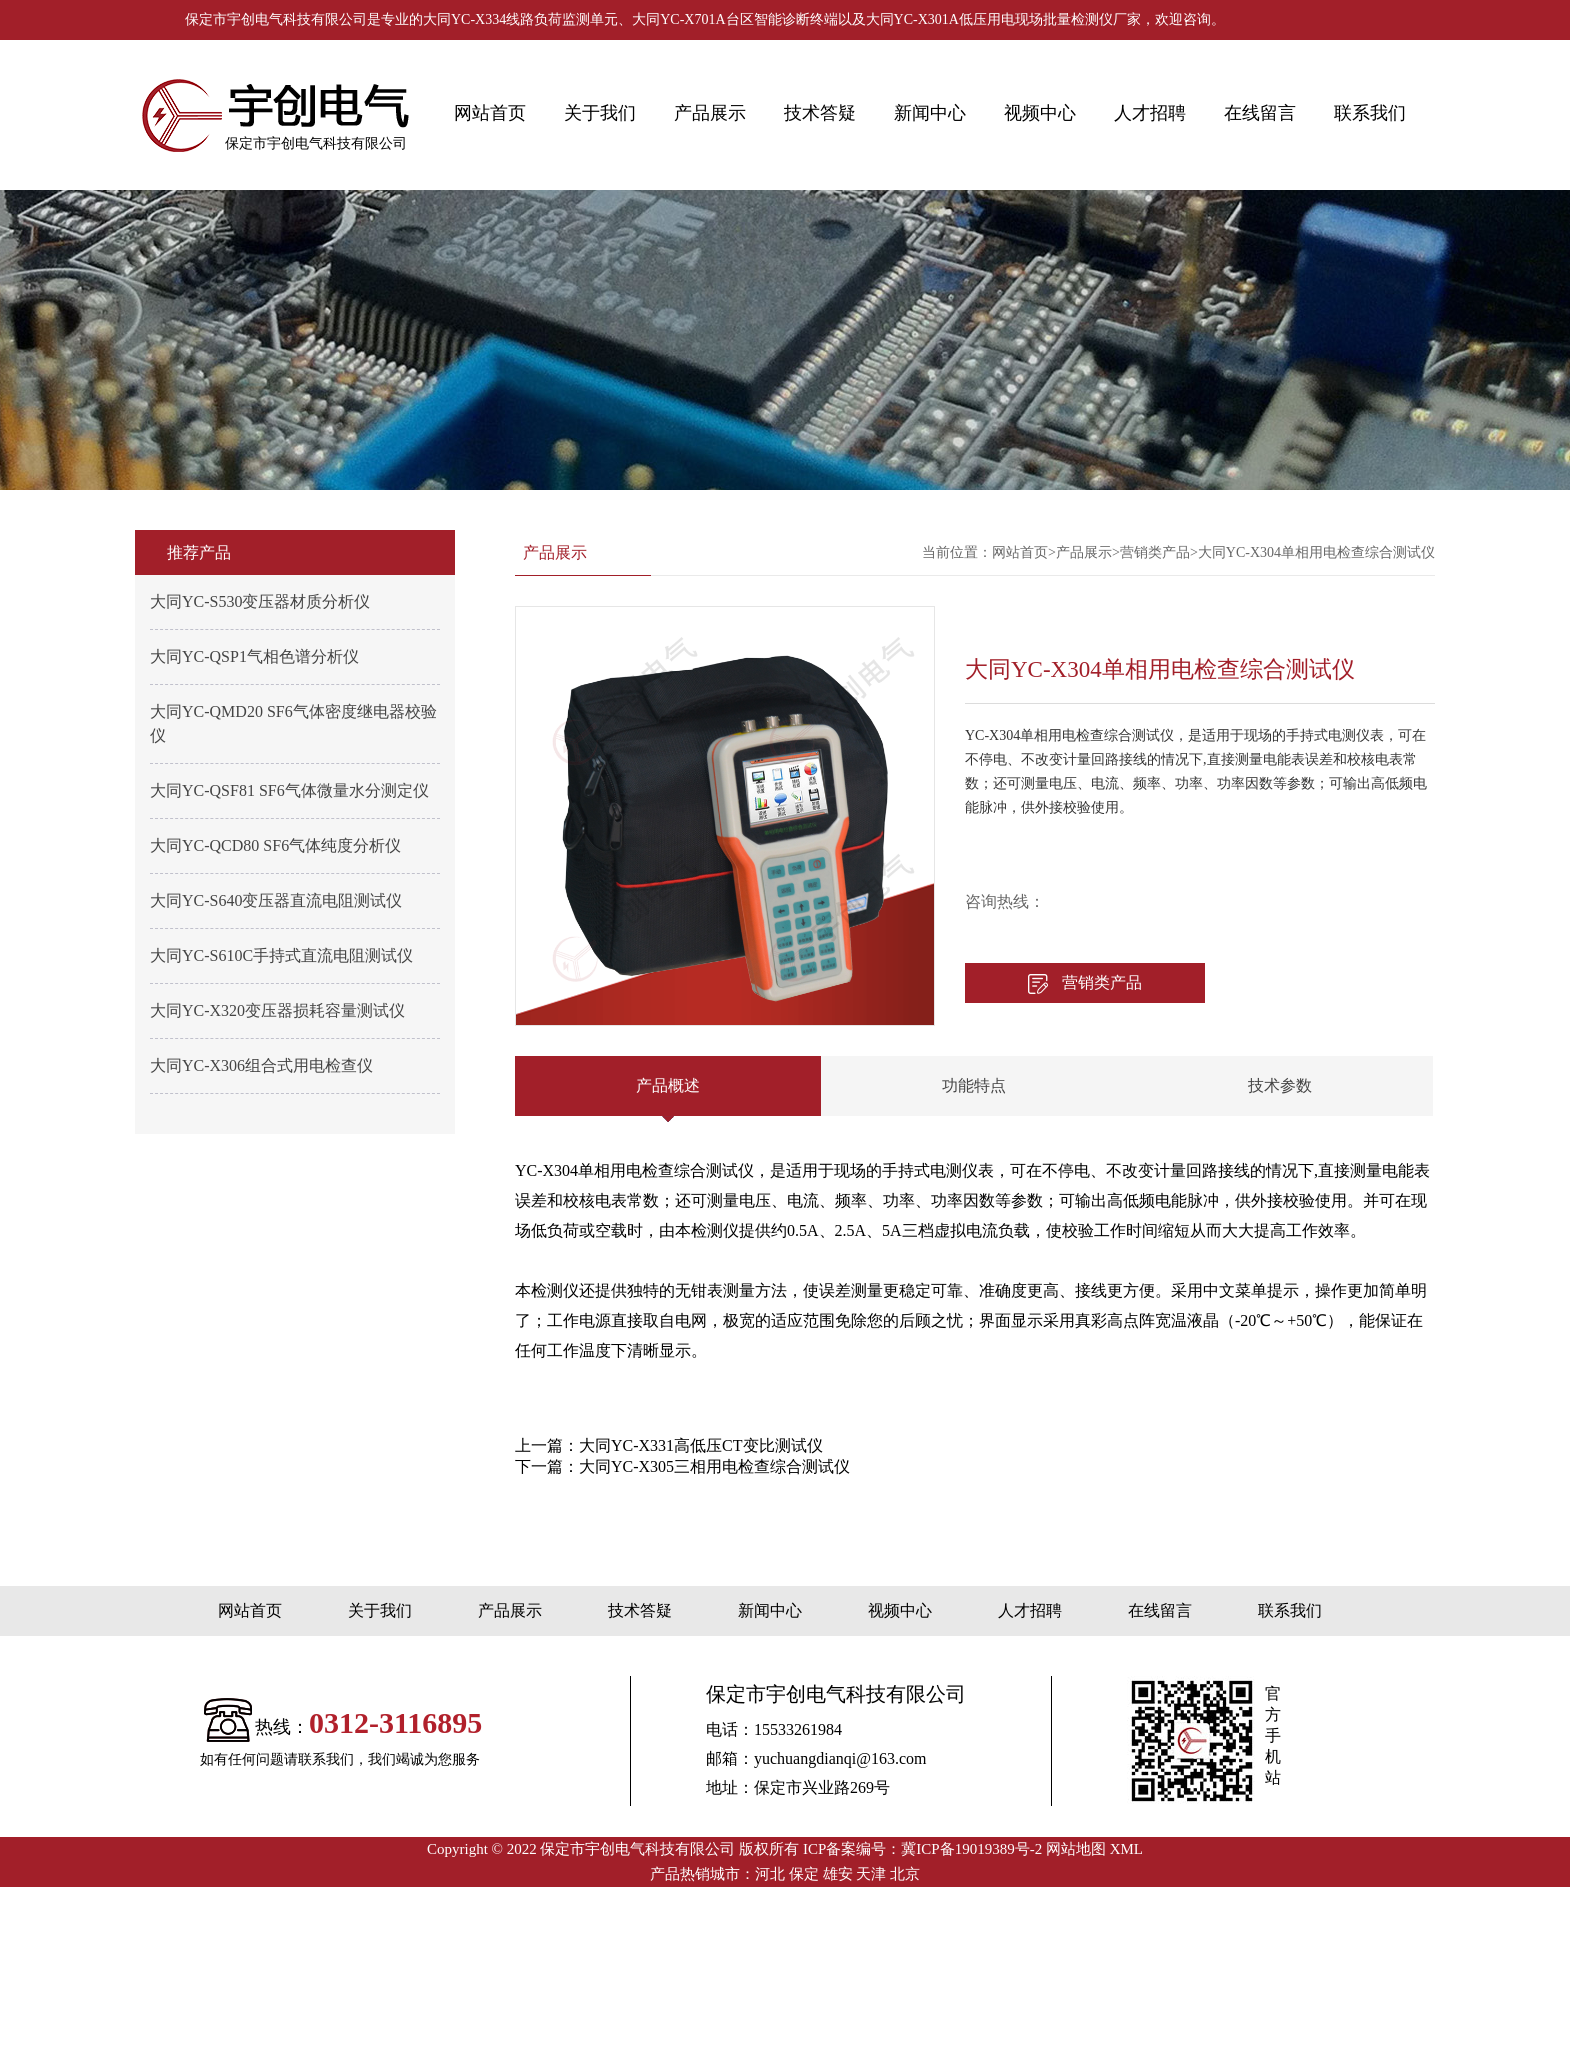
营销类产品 (1155, 552)
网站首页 (490, 113)
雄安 (838, 1874)
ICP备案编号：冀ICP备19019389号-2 (922, 1849)
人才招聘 (1150, 113)
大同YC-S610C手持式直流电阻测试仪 (281, 955)
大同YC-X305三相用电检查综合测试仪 (714, 1466)
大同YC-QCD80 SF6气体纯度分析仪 (275, 845)
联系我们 (1370, 113)
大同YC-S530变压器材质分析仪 (260, 601)
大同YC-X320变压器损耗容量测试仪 (277, 1010)
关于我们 (600, 113)
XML (1126, 1849)
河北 (770, 1874)
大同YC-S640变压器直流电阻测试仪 (276, 900)
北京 (905, 1874)
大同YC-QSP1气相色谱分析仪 (254, 656)
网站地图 (1076, 1849)
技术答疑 (820, 113)
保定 (804, 1874)
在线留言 (1260, 113)
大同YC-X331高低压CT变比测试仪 (701, 1445)
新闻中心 (930, 113)
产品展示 (710, 113)
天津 (871, 1874)
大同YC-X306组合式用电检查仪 (261, 1065)
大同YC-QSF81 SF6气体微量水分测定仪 (289, 790)
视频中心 (1040, 113)
